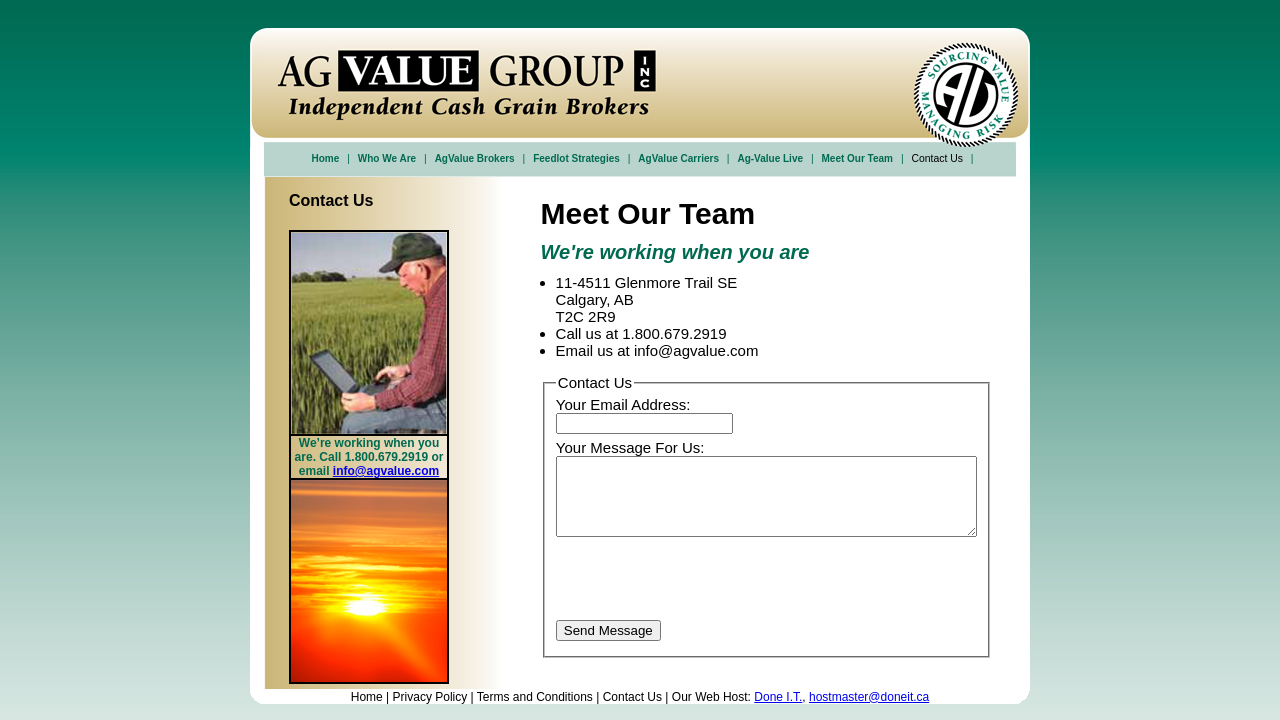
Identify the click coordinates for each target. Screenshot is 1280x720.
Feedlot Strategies (576, 158)
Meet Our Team (858, 158)
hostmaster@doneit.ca (869, 697)
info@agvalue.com (386, 471)
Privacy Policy (430, 697)
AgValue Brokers (475, 158)
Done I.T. (778, 697)
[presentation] (708, 581)
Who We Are (387, 158)
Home (326, 158)
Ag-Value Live (770, 158)
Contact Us (632, 697)
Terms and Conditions (535, 697)
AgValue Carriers (678, 158)
